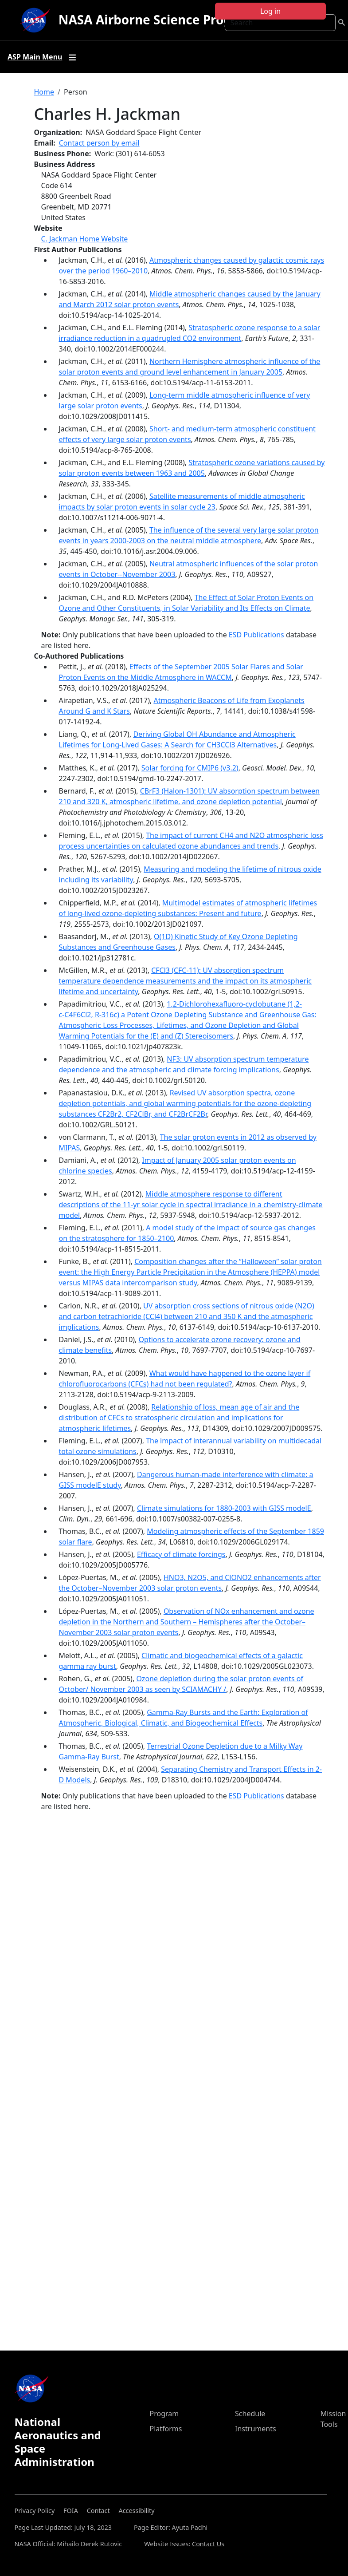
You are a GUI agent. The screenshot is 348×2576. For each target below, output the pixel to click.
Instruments (255, 2429)
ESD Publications (256, 635)
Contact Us (208, 2544)
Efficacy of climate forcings (181, 1554)
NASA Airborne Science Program (158, 19)
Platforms (166, 2429)
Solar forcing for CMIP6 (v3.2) (190, 768)
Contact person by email (99, 143)
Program (164, 2413)
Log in (270, 11)
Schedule (250, 2413)
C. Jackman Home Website (84, 239)
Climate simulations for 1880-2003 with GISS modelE (224, 1508)
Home (44, 92)
